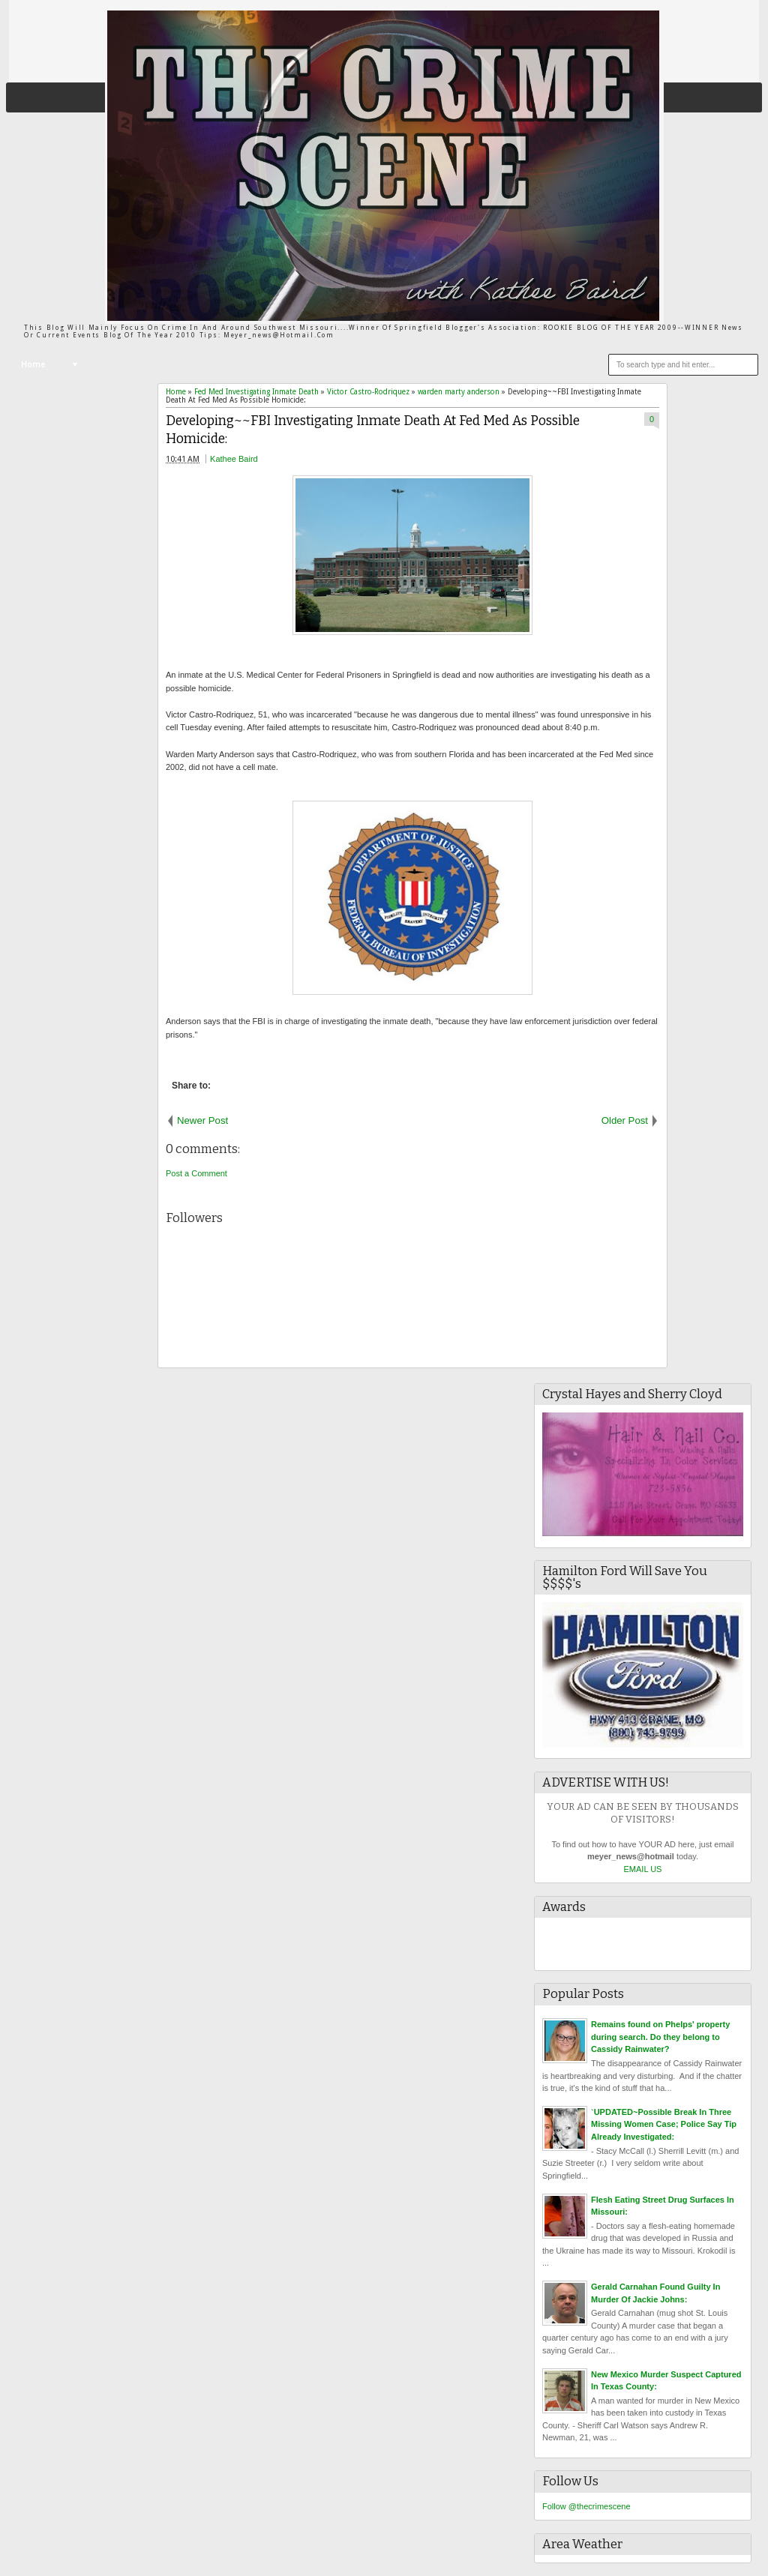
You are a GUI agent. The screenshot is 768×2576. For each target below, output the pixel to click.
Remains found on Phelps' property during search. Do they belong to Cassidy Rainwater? (660, 2036)
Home (33, 365)
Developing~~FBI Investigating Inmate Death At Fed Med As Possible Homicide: (373, 430)
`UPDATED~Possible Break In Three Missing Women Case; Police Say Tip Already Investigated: (663, 2124)
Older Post (625, 1120)
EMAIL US (643, 1869)
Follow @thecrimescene (586, 2506)
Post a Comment (196, 1173)
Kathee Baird (234, 458)
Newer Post (202, 1120)
